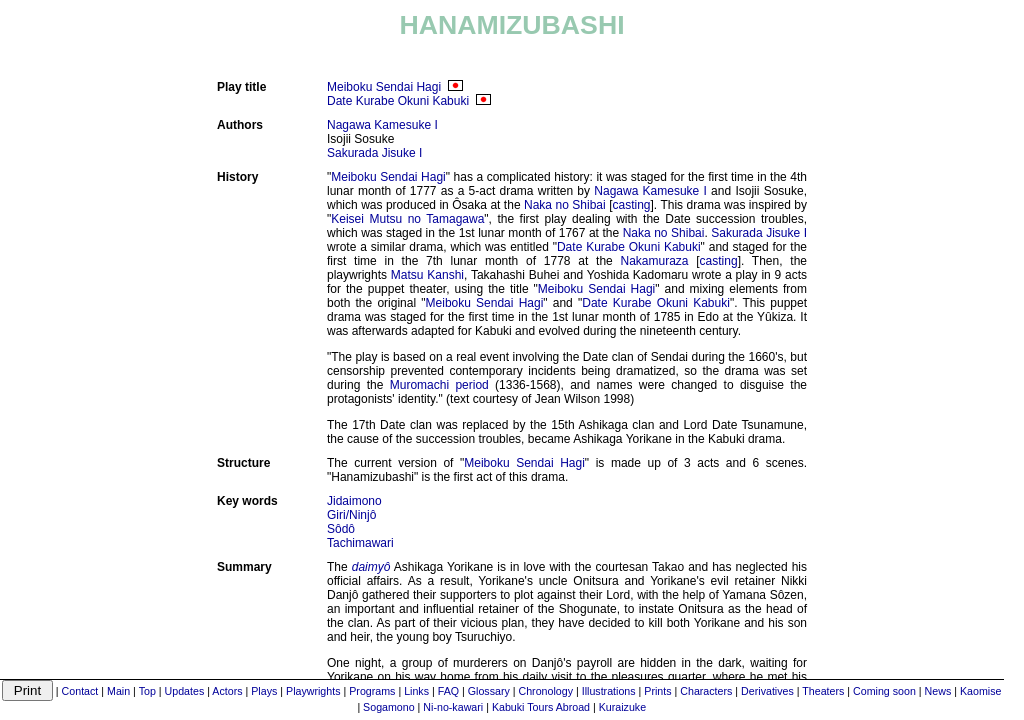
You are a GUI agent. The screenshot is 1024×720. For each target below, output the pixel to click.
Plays (264, 691)
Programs (372, 691)
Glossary (489, 691)
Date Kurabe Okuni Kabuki (398, 101)
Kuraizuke (622, 707)
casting (632, 205)
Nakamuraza (654, 261)
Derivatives (767, 691)
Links (416, 691)
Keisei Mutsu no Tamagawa (407, 219)
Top (147, 691)
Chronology (546, 691)
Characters (706, 691)
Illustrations (609, 691)
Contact (80, 691)
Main (118, 691)
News (938, 691)
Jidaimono (354, 501)
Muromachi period (439, 385)
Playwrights (313, 691)
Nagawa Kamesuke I (382, 125)
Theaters (823, 691)
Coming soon (884, 691)
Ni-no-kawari (453, 707)
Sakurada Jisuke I (374, 153)
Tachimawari (360, 543)
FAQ (448, 691)
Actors (227, 691)
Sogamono (389, 707)
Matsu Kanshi (427, 275)
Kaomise (980, 691)
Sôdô (341, 529)
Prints (657, 691)
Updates (185, 691)
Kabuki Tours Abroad (541, 707)
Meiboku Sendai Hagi (384, 87)
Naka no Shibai (565, 205)
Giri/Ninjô (351, 515)
